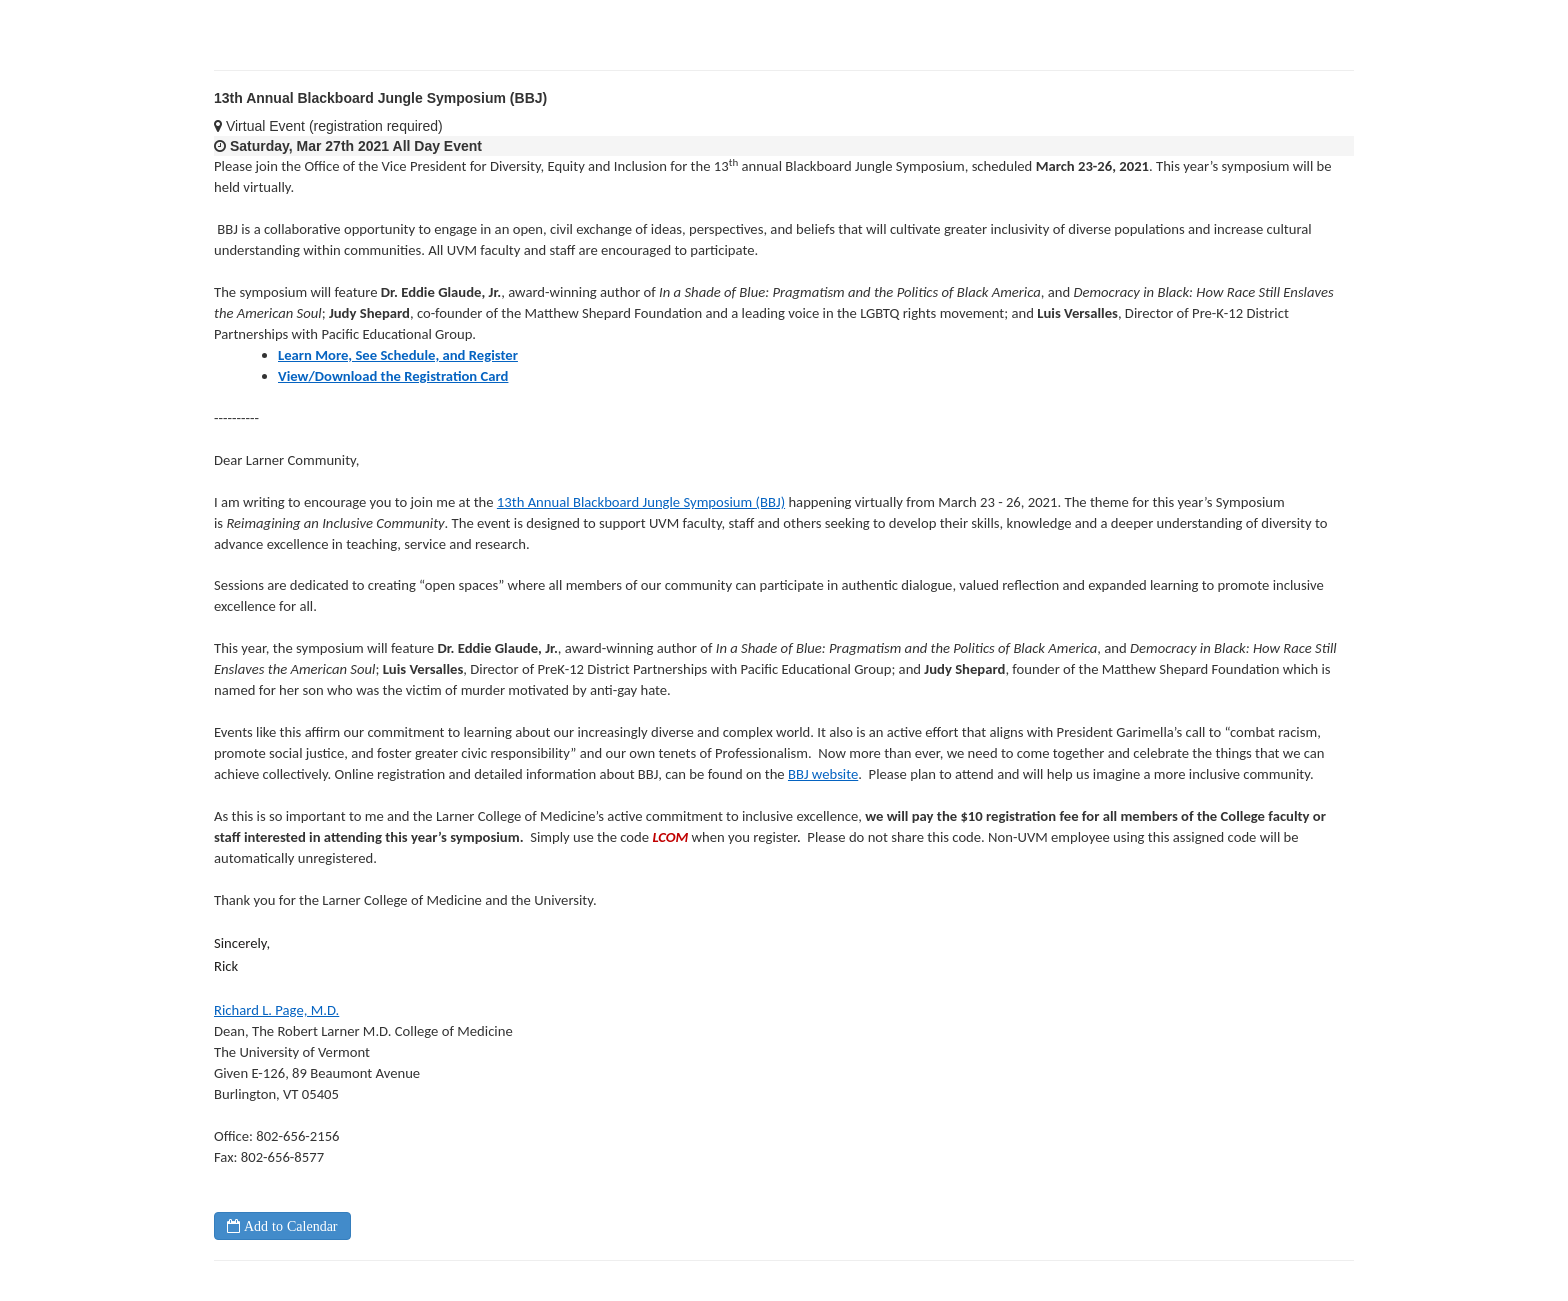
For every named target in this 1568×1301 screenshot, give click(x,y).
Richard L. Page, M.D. (276, 1010)
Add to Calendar (289, 1226)
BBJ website (823, 774)
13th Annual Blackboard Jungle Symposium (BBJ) (641, 502)
